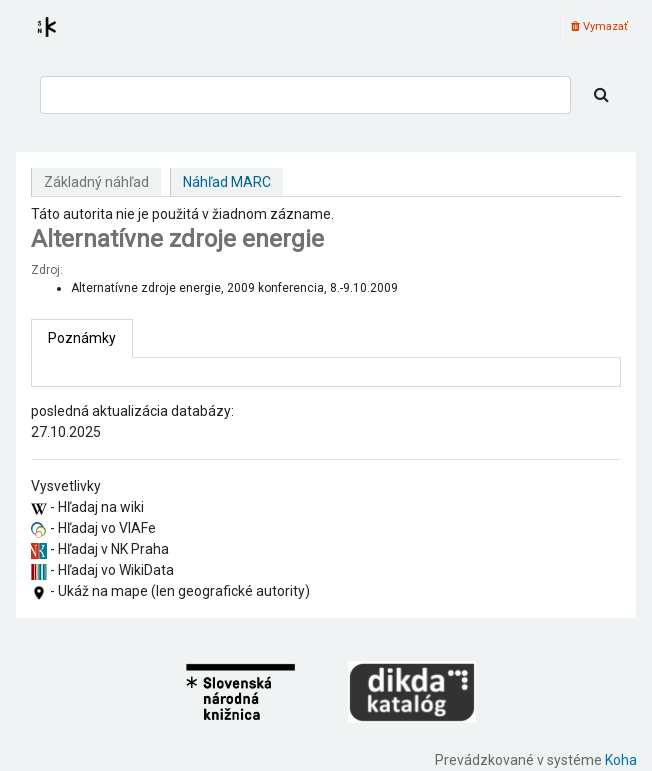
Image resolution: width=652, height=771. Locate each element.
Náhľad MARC (227, 182)
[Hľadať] (601, 95)
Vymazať (599, 26)
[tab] (82, 338)
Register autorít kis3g (65, 39)
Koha (621, 760)
